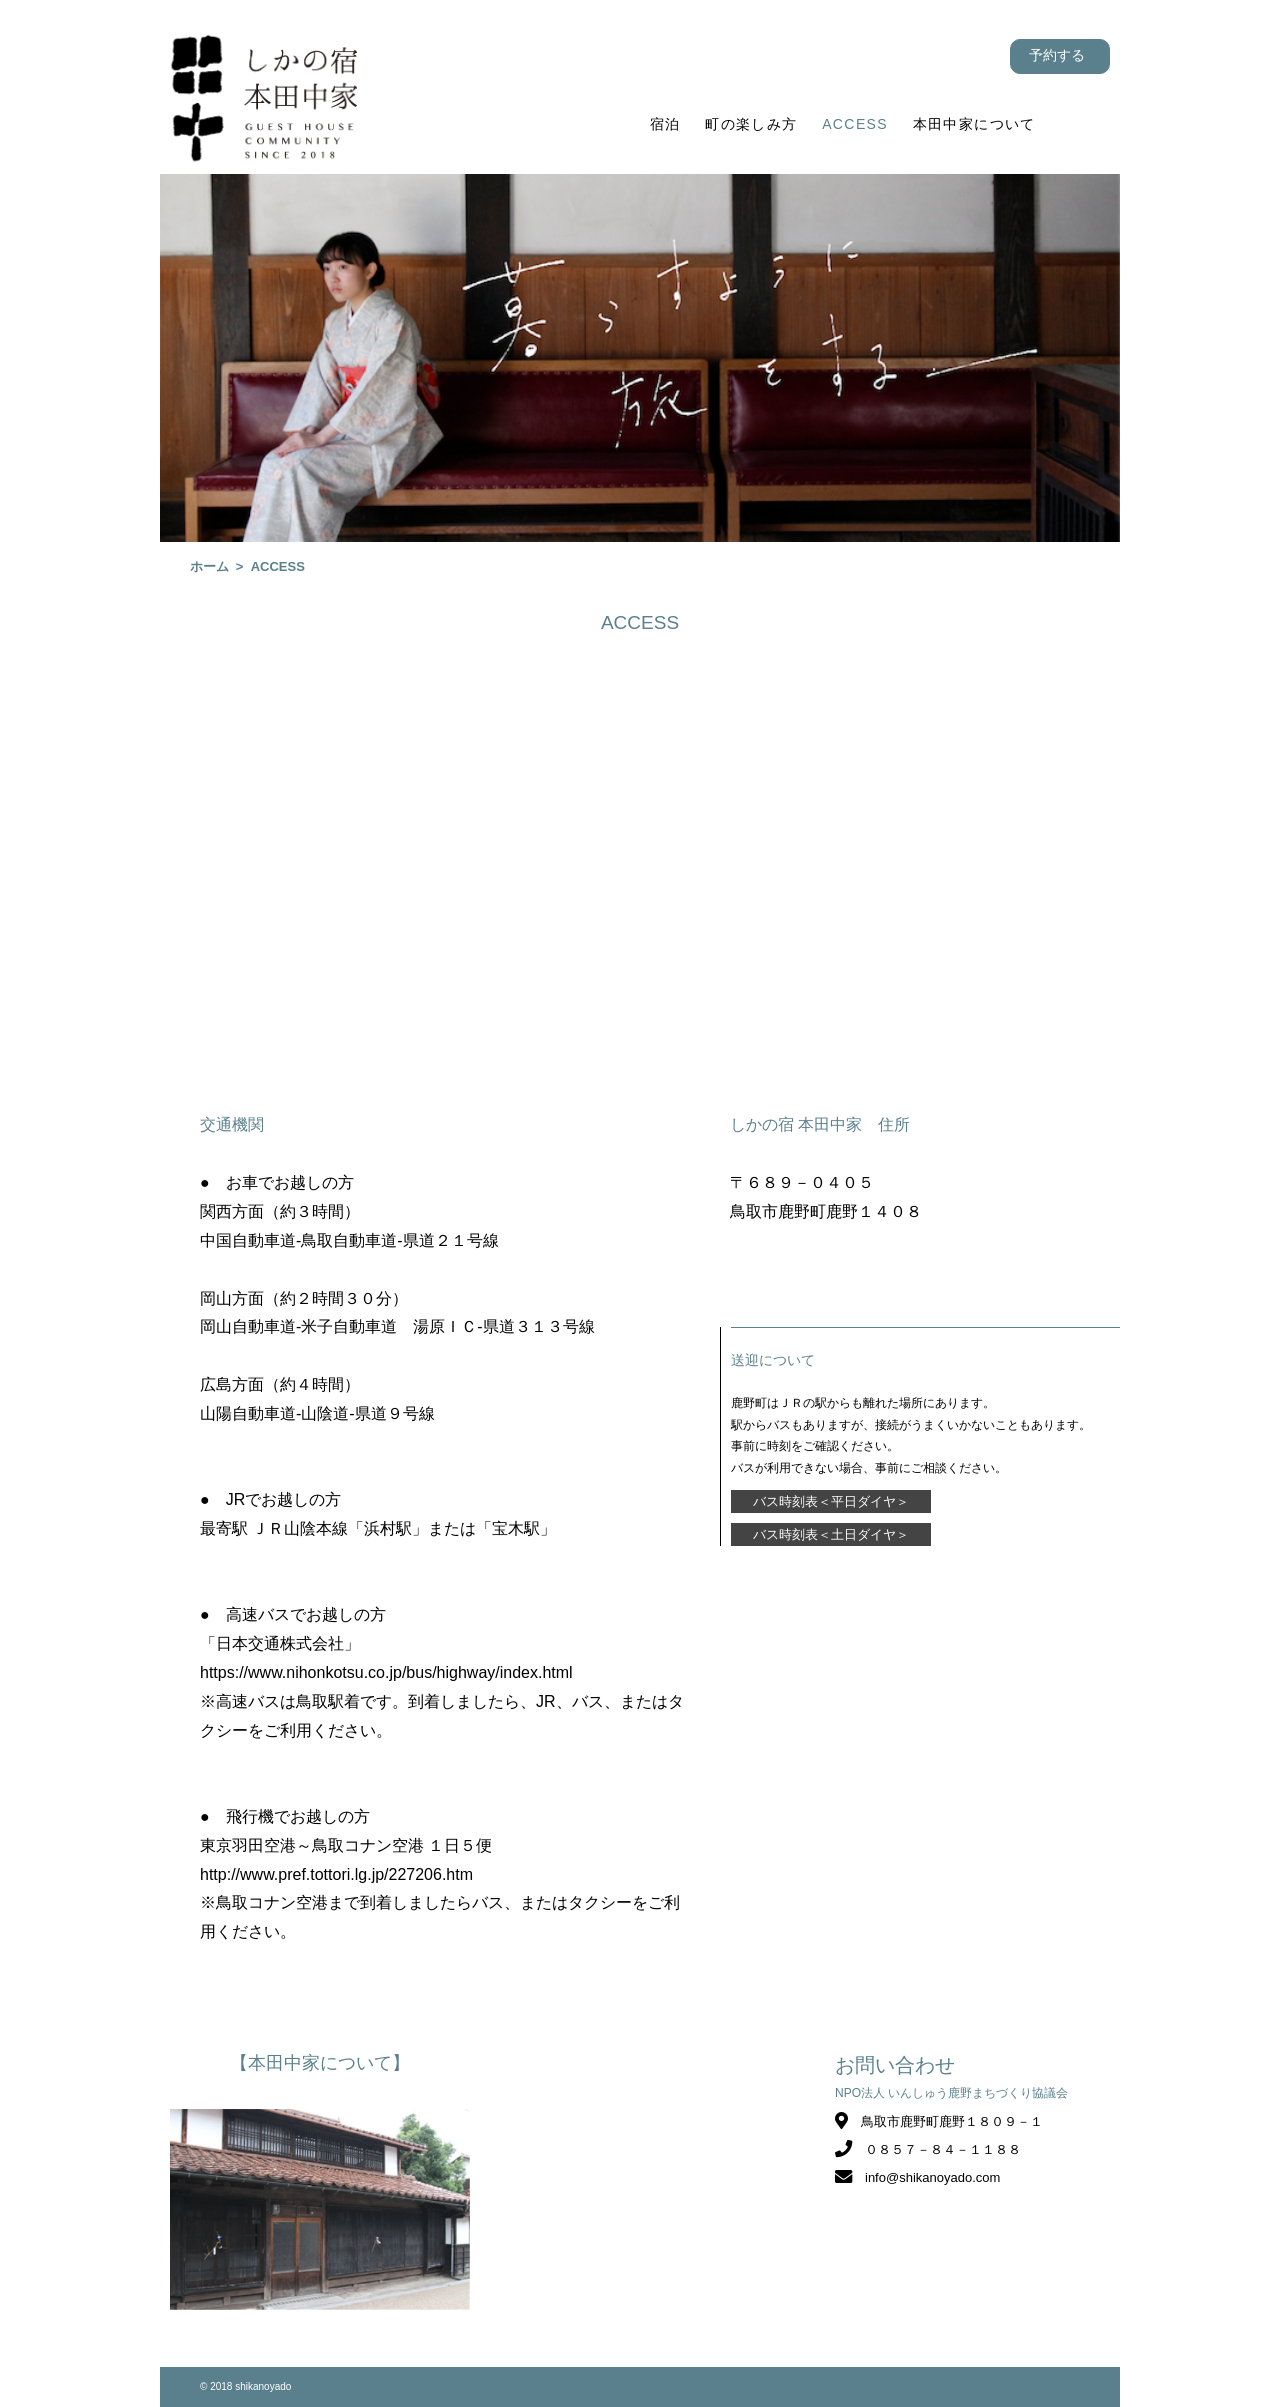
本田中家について (974, 124)
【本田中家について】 (320, 2063)
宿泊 (665, 124)
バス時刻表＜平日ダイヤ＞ (831, 1501)
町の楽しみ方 (751, 124)
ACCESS (855, 124)
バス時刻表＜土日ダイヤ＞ (831, 1534)
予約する (1057, 55)
